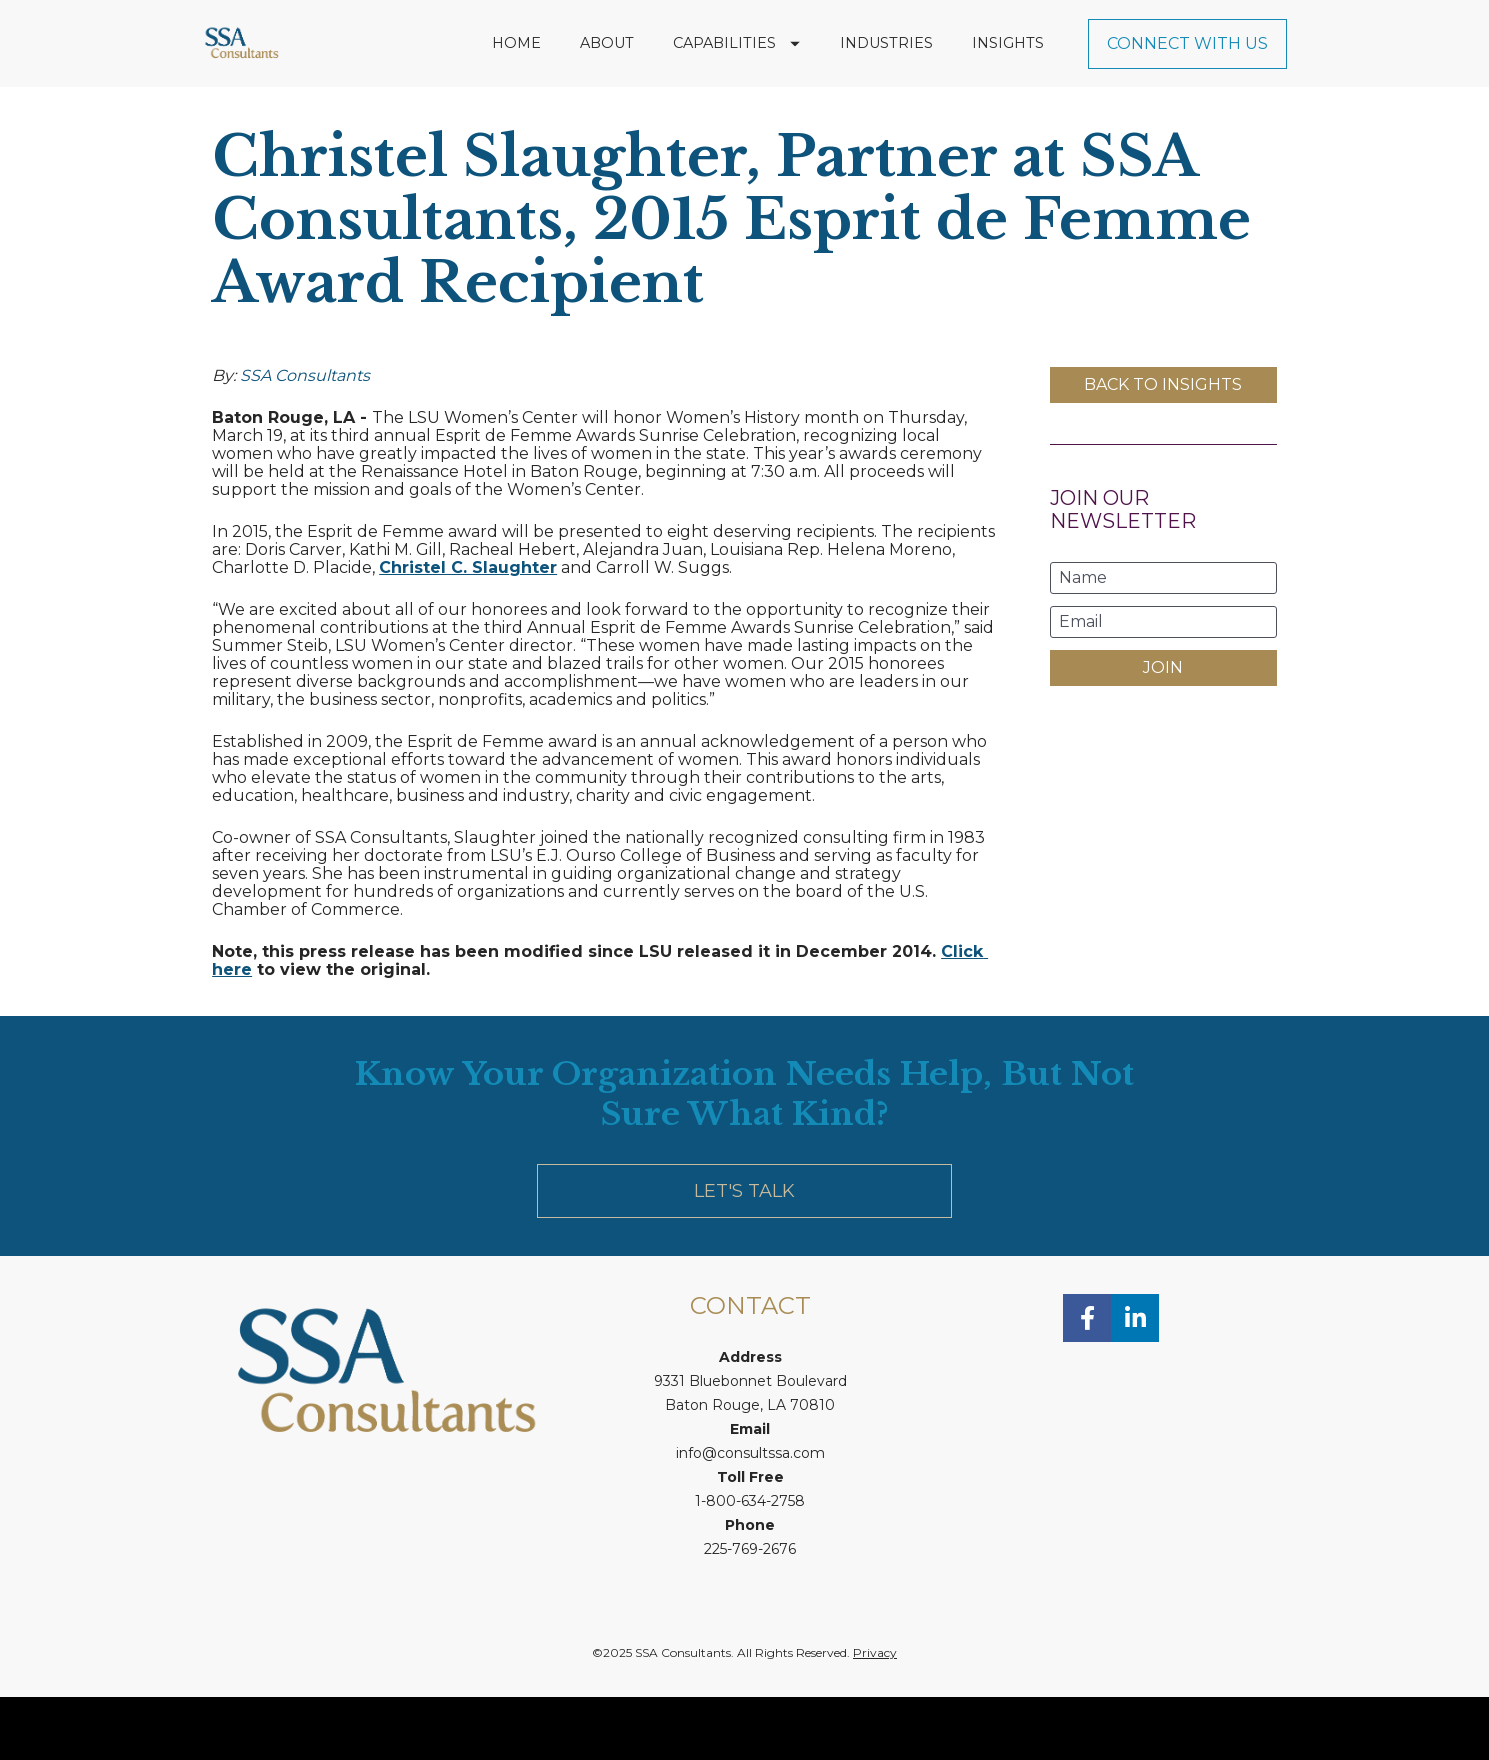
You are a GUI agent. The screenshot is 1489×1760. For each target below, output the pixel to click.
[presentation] (1163, 803)
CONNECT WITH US (1187, 74)
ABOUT (607, 74)
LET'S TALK (744, 1254)
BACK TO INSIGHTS (1163, 447)
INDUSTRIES (886, 74)
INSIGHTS (1008, 74)
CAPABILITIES (736, 74)
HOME (516, 74)
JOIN (1163, 730)
